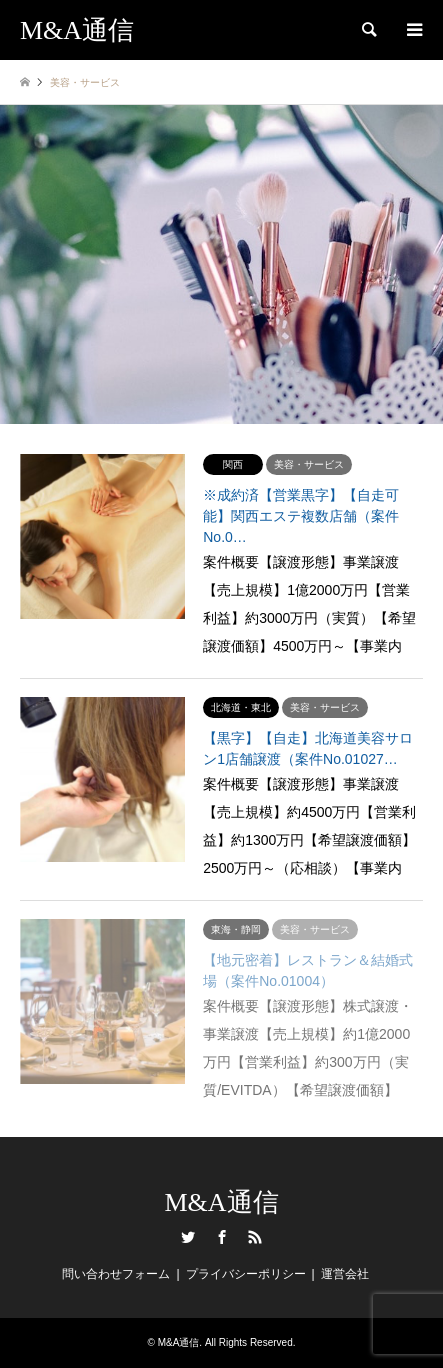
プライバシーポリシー (246, 1274)
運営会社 (345, 1274)
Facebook (222, 1237)
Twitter (188, 1237)
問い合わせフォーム (116, 1274)
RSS (255, 1237)
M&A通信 (221, 1202)
